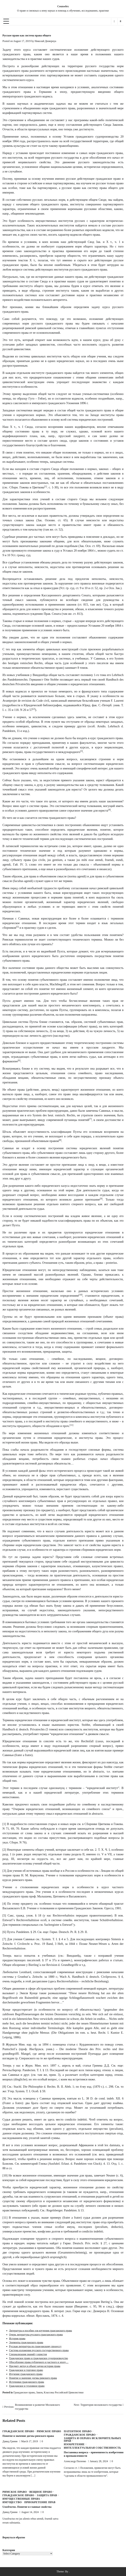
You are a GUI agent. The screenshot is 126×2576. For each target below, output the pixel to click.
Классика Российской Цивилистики (64, 2392)
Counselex (63, 6)
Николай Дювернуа (45, 41)
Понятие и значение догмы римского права (28, 2435)
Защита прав (47, 2495)
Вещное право (40, 2492)
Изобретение (74, 2444)
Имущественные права (21, 2499)
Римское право (49, 2431)
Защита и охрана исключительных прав (92, 2439)
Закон (39, 2392)
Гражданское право (24, 2392)
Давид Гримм (9, 2441)
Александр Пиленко (75, 2461)
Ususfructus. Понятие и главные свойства (27, 2506)
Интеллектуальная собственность (92, 2448)
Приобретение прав (39, 2502)
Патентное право (78, 2431)
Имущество (12, 2502)
